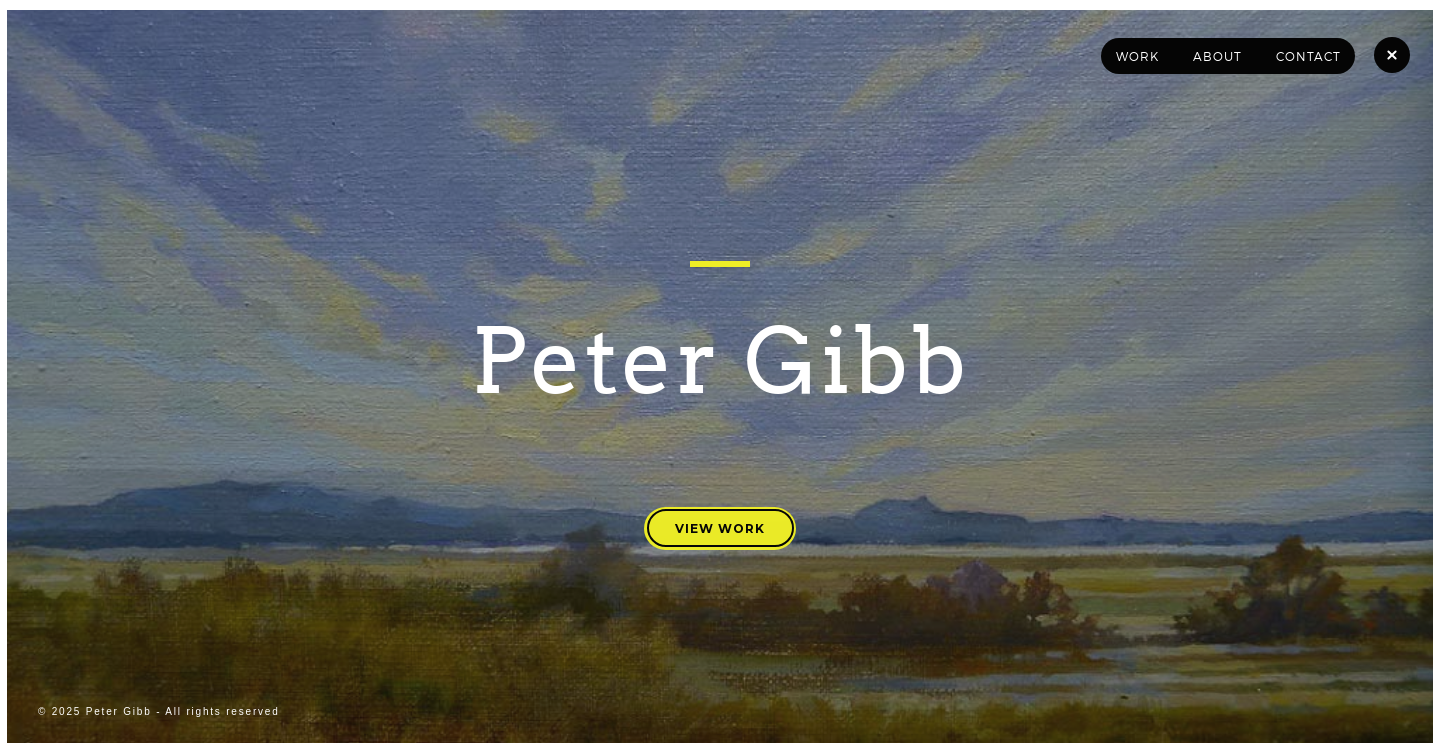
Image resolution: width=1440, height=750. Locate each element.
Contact (1308, 56)
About (1217, 56)
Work (1137, 56)
